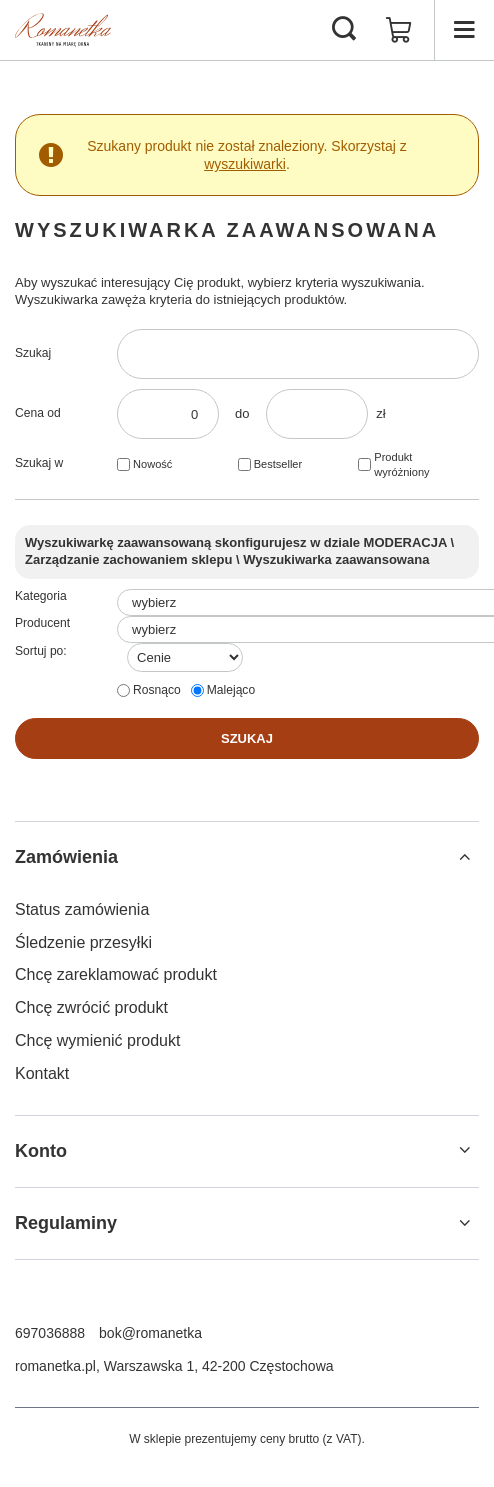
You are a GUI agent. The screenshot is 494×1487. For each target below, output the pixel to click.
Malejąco (231, 690)
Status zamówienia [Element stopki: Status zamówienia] (82, 909)
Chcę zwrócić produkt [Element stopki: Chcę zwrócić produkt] (91, 1007)
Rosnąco (157, 690)
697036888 (50, 1333)
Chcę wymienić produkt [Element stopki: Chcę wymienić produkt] (97, 1040)
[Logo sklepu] (63, 30)
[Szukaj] (344, 30)
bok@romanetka (150, 1333)
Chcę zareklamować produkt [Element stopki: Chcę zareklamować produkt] (116, 974)
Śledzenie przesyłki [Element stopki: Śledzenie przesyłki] (83, 942)
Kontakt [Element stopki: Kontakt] (42, 1073)
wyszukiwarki (245, 164)
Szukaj (33, 353)
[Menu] (464, 30)
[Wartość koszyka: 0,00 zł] (399, 30)
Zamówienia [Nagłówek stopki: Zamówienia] (66, 857)
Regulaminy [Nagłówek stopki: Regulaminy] (66, 1223)
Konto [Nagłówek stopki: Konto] (41, 1151)
